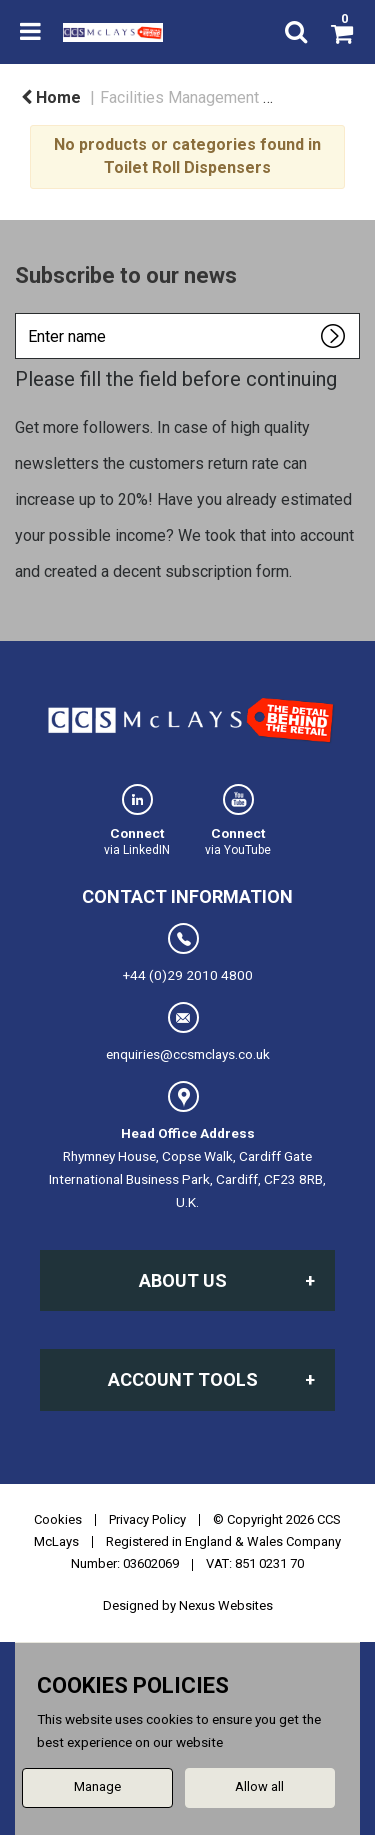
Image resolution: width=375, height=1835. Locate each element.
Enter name (20, 312)
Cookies (58, 1519)
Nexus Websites (226, 1605)
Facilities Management (179, 97)
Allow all (259, 1786)
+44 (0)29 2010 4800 (188, 953)
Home (51, 97)
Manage (97, 1786)
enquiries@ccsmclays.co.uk (188, 1032)
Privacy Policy (147, 1519)
